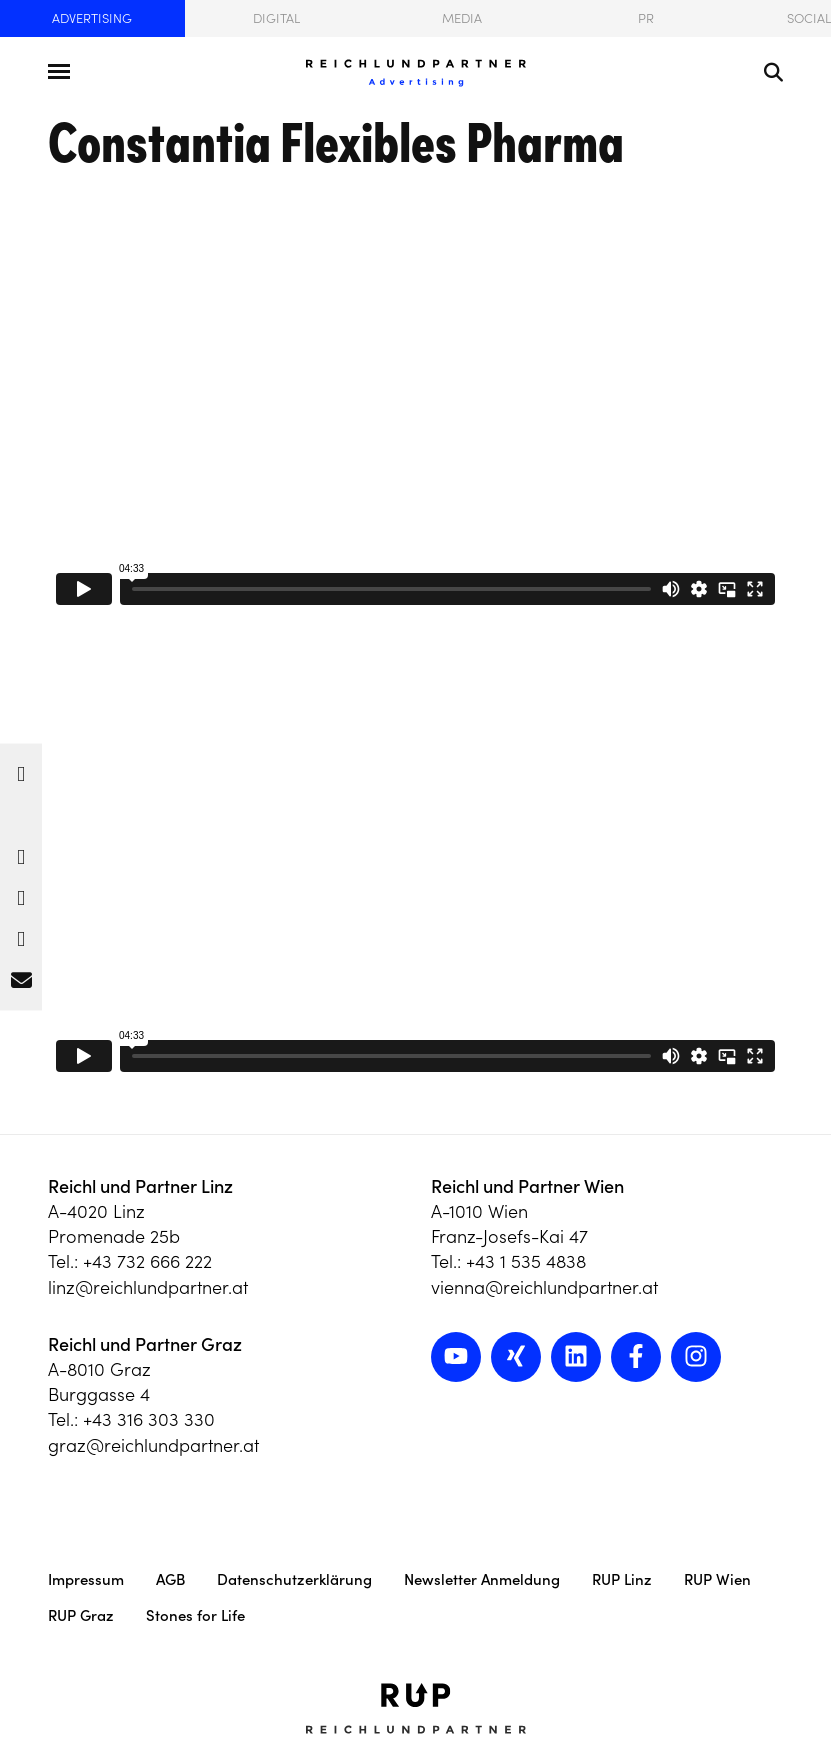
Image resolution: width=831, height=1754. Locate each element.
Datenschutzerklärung (294, 1579)
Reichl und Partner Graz (145, 1344)
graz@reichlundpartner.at (153, 1445)
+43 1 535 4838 (526, 1261)
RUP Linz (622, 1579)
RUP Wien (717, 1579)
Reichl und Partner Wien (527, 1186)
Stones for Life (195, 1615)
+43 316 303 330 (149, 1419)
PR (646, 18)
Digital (276, 18)
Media (462, 18)
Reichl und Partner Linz (140, 1186)
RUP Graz (81, 1615)
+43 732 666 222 (147, 1261)
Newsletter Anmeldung (482, 1579)
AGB (170, 1579)
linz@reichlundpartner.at (148, 1287)
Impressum (86, 1579)
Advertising (92, 18)
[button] (21, 769)
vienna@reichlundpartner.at (544, 1287)
